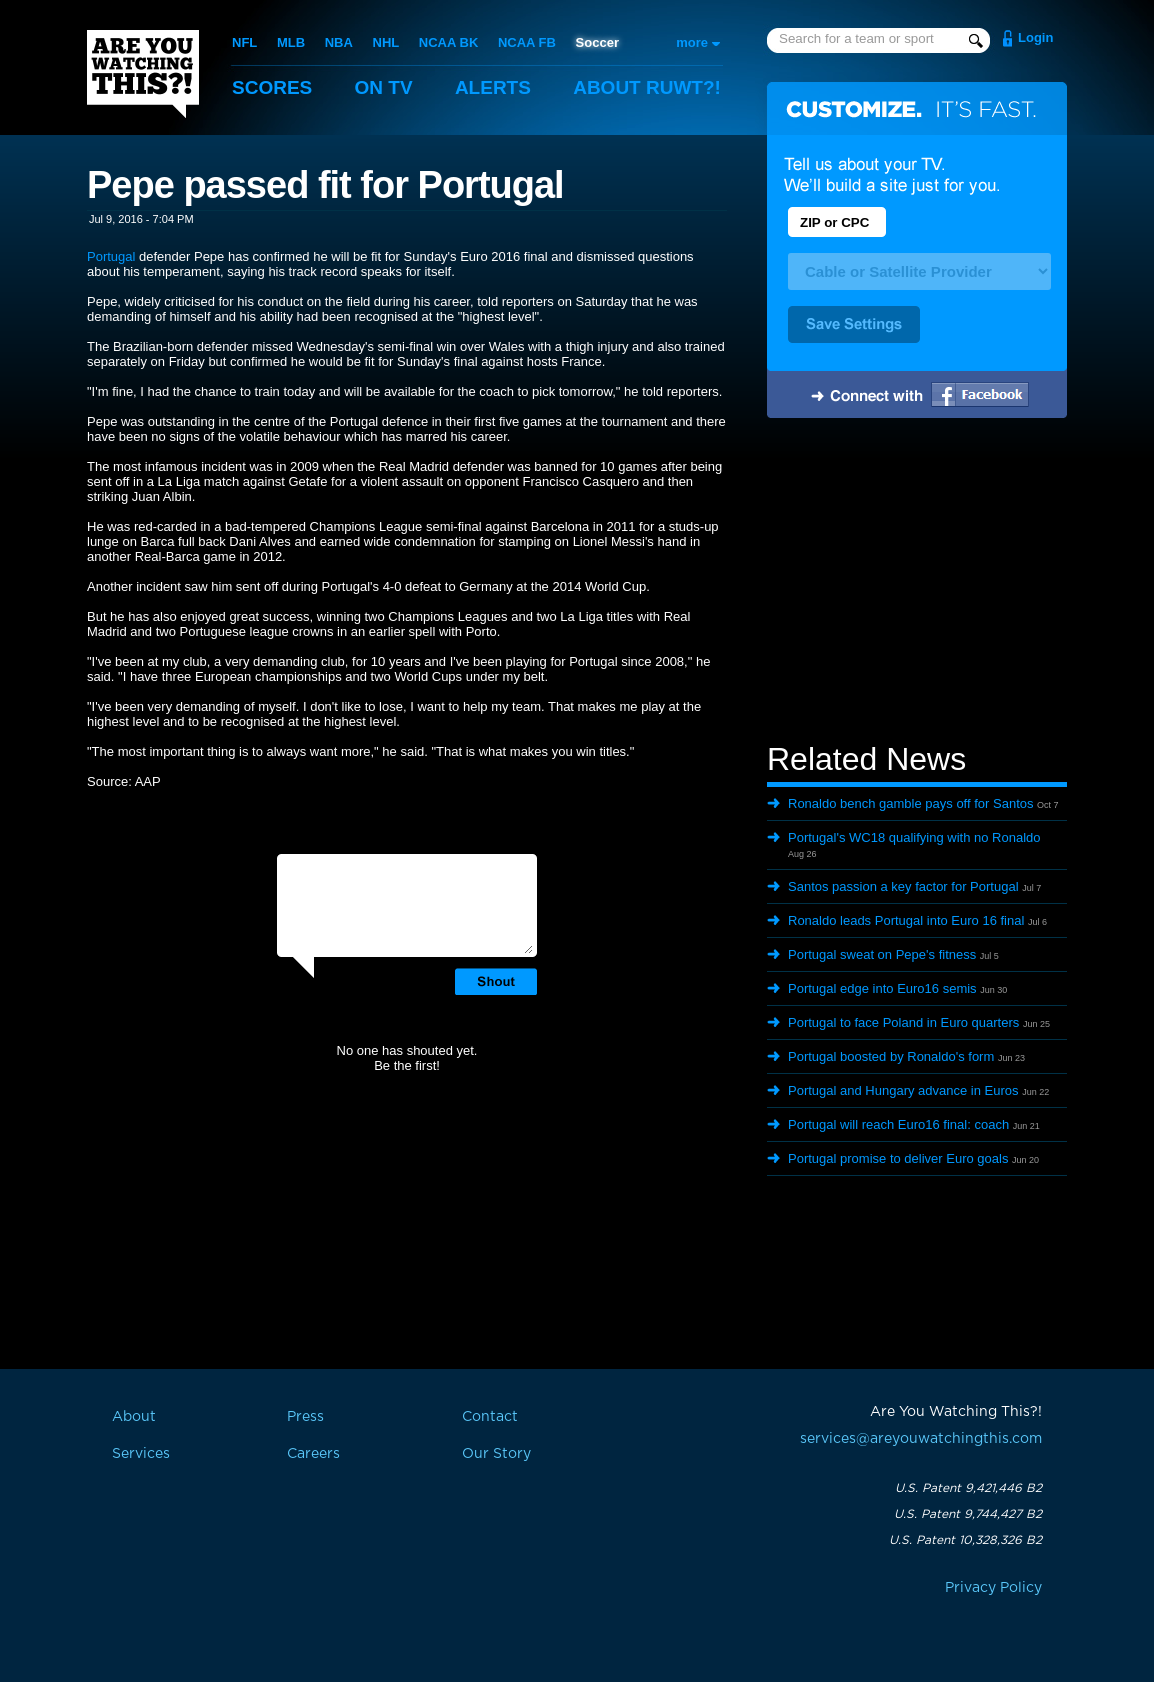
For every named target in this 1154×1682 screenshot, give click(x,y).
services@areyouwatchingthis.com (921, 1439)
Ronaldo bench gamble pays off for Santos (910, 803)
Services (141, 1454)
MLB (291, 42)
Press (305, 1417)
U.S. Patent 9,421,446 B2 (968, 1488)
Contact (490, 1417)
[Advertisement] (917, 583)
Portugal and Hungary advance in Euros (903, 1090)
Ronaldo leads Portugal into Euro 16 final (906, 920)
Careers (313, 1454)
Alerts (493, 87)
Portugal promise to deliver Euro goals (898, 1158)
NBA (339, 42)
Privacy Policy (993, 1588)
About (647, 87)
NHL (386, 42)
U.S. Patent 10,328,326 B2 (965, 1540)
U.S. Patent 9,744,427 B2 (968, 1514)
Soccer (597, 42)
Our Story (496, 1454)
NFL (244, 42)
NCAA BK (448, 42)
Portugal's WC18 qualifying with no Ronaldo (914, 837)
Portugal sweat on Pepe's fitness (882, 954)
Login (1035, 37)
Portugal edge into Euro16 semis (882, 988)
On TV (384, 87)
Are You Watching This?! (143, 74)
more (692, 42)
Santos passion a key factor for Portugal (903, 886)
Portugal (111, 256)
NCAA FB (527, 42)
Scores (272, 87)
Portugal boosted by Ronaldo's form (891, 1056)
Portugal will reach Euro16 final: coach (898, 1124)
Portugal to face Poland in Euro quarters (903, 1022)
